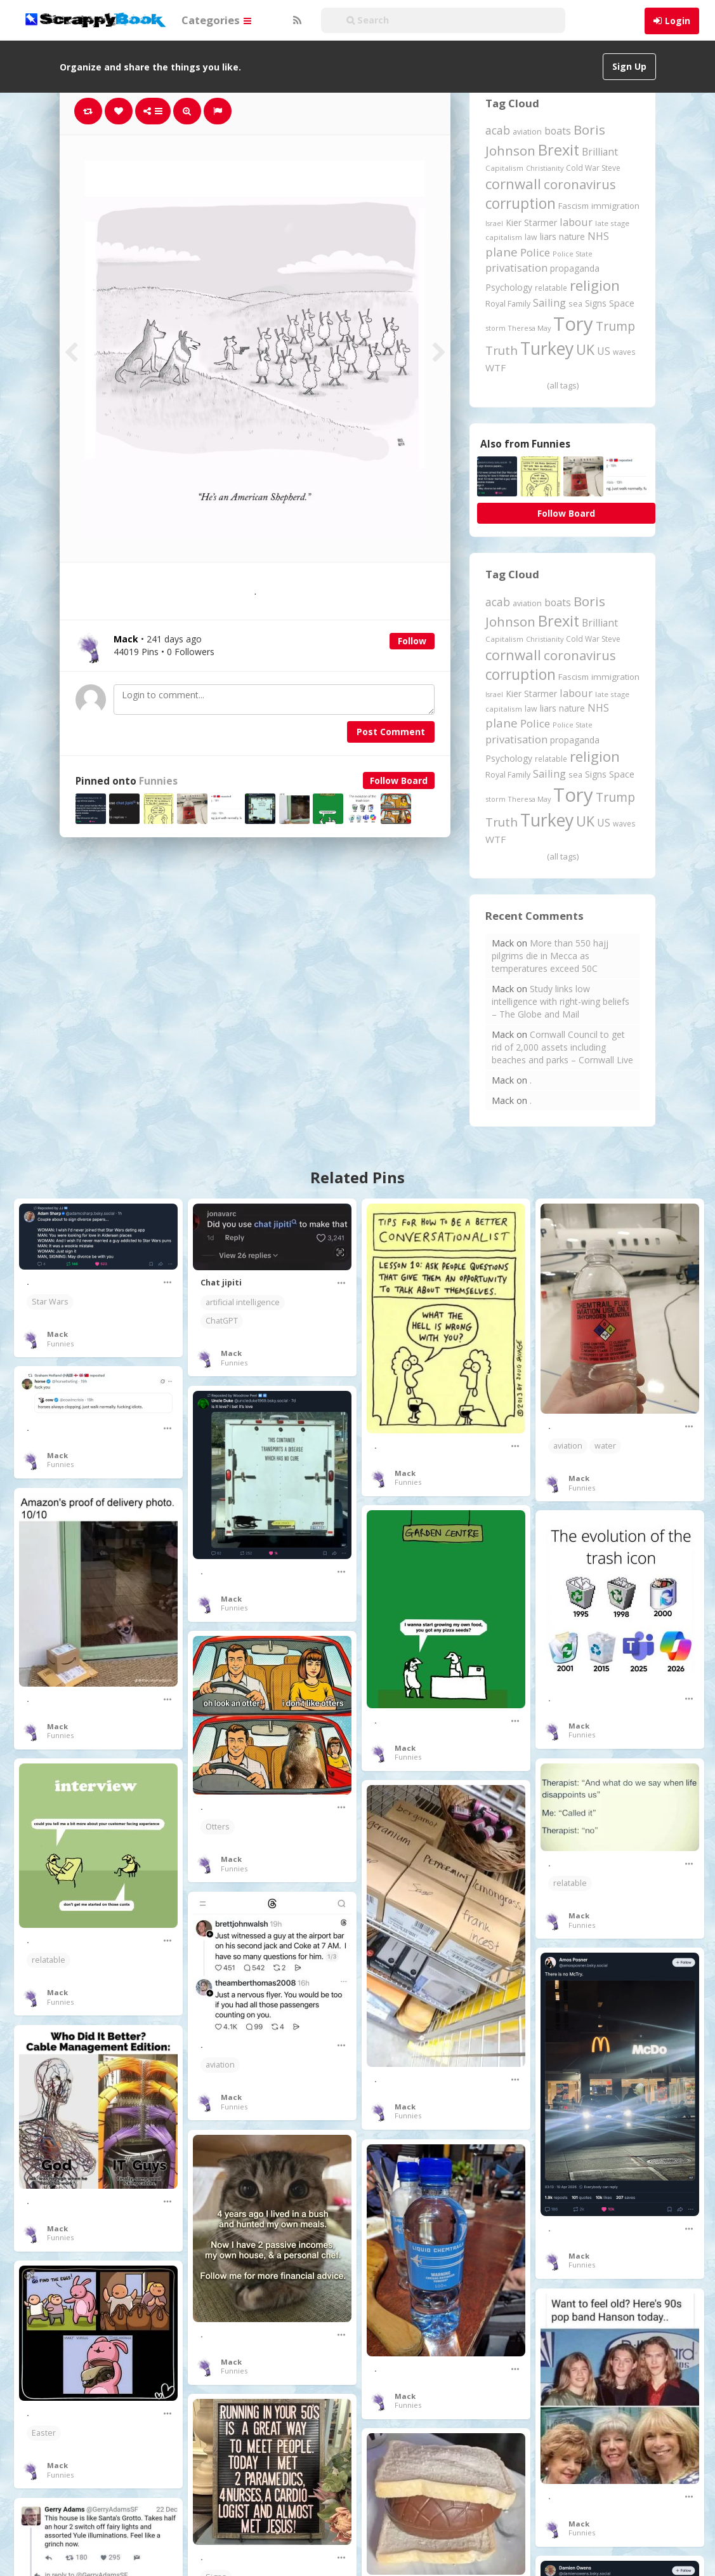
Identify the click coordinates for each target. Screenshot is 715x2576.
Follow (412, 641)
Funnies (158, 781)
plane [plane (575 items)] (501, 252)
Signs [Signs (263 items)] (596, 303)
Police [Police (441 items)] (535, 252)
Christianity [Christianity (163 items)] (544, 168)
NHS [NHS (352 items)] (598, 236)
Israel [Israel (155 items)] (494, 223)
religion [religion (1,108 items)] (595, 285)
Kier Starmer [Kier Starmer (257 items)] (531, 222)
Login (677, 21)
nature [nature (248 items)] (572, 236)
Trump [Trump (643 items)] (615, 326)
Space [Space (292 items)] (621, 302)
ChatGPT (222, 1320)
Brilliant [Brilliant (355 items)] (600, 152)
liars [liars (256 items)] (548, 236)
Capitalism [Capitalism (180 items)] (504, 168)
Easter (44, 2432)
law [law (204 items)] (531, 237)
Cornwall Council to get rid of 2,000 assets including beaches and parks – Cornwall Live (562, 1047)
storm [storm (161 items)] (495, 328)
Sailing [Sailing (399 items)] (549, 303)
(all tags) (563, 385)
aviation (567, 1445)
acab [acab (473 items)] (497, 130)
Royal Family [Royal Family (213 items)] (507, 303)
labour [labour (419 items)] (576, 222)
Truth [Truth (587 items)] (501, 350)
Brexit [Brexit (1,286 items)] (558, 150)
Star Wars (50, 1301)
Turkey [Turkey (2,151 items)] (547, 348)
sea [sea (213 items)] (575, 303)
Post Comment (391, 732)
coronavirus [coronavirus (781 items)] (580, 184)
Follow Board (399, 780)
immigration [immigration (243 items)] (615, 205)
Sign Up (629, 66)
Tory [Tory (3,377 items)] (573, 323)
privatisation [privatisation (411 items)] (516, 267)
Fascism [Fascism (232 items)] (573, 205)
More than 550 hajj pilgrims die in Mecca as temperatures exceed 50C (550, 955)
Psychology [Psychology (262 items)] (508, 287)
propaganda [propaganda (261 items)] (575, 268)
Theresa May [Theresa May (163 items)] (529, 328)
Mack (57, 1334)
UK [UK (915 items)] (585, 349)
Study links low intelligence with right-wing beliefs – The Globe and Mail (560, 1001)
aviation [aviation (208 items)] (527, 131)
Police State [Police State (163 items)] (573, 253)
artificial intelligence (243, 1302)
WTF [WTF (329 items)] (495, 367)
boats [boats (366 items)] (557, 131)
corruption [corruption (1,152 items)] (520, 203)
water (605, 1445)
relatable (570, 1883)
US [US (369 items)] (603, 351)
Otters (218, 1826)
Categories (216, 20)
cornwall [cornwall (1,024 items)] (513, 183)
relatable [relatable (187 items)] (551, 287)
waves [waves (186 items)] (624, 352)
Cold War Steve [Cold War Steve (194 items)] (593, 168)
